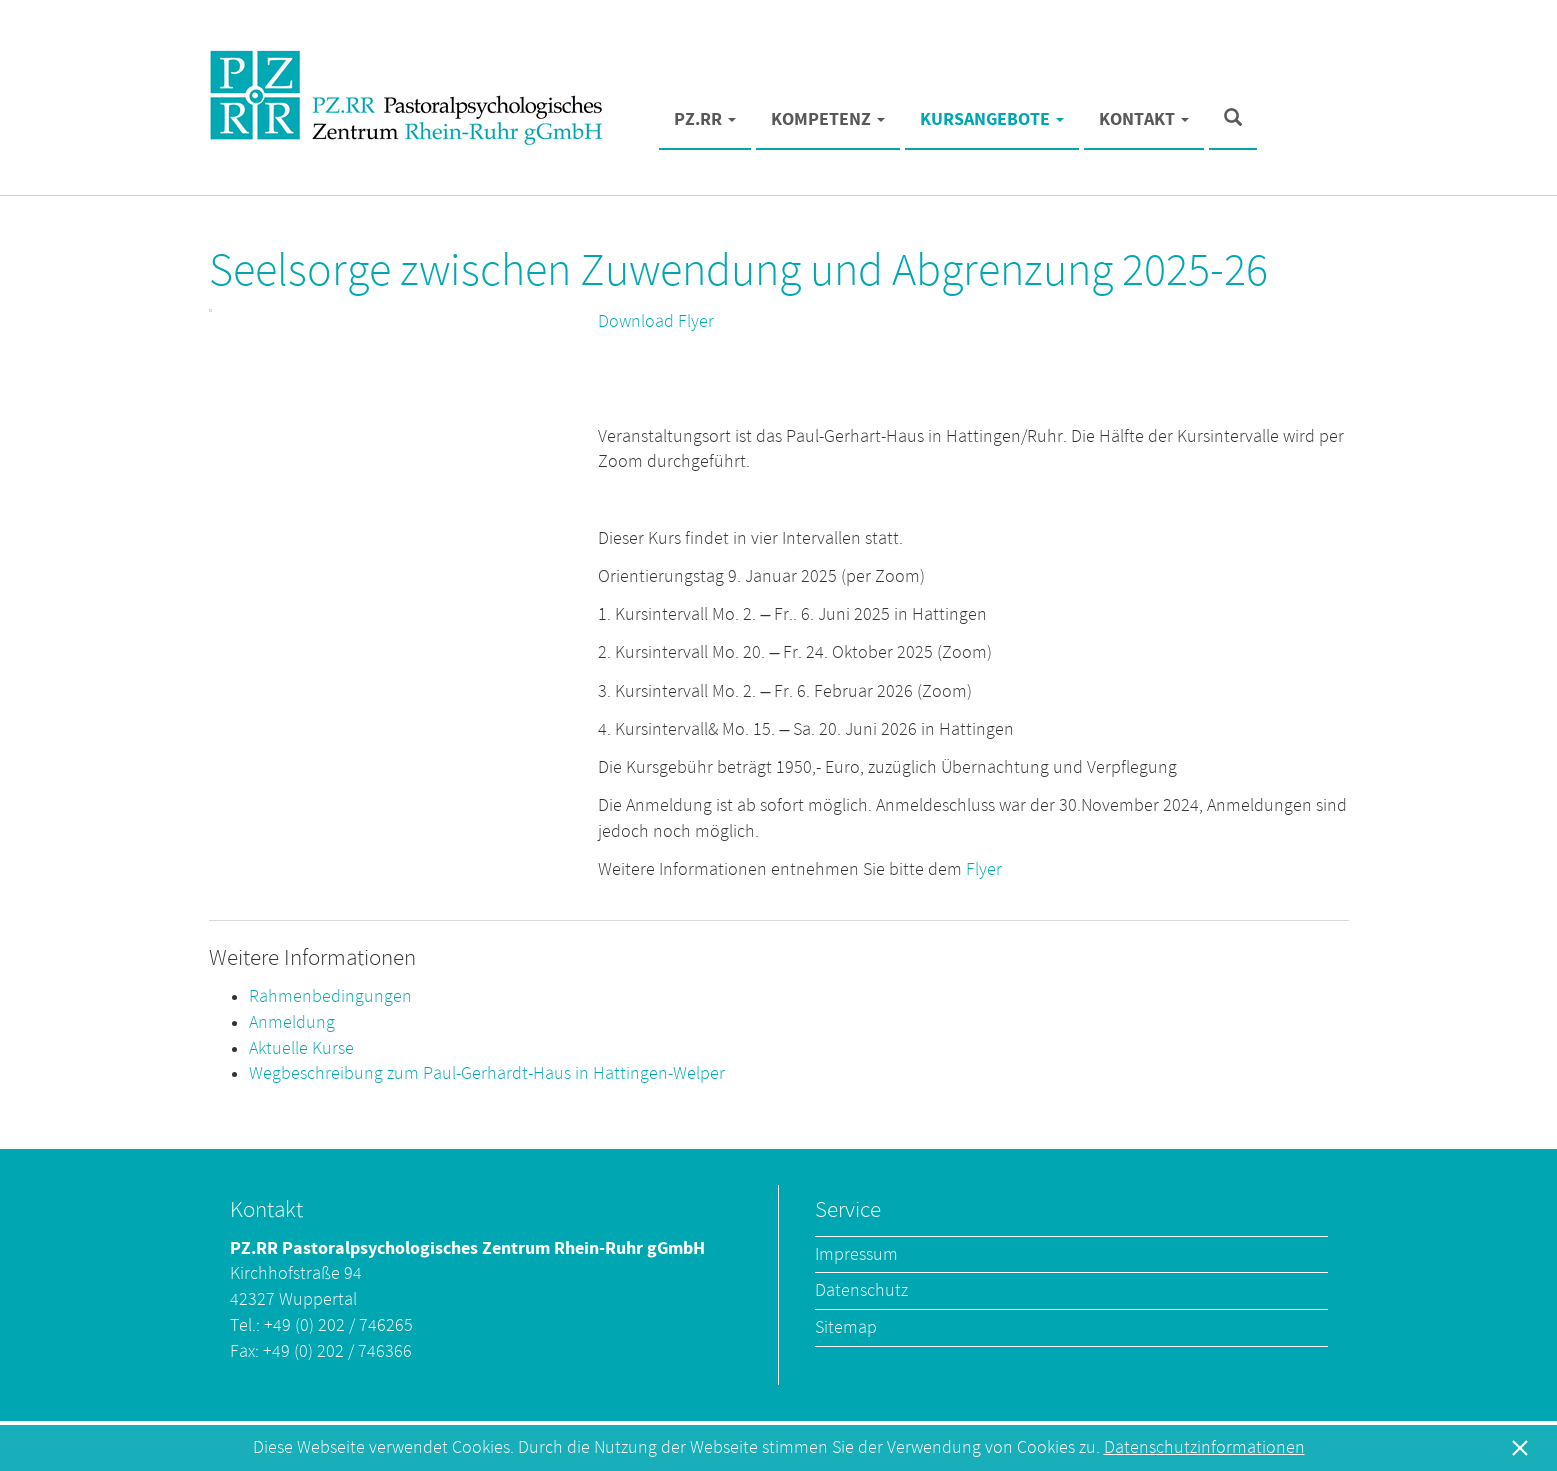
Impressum (856, 1254)
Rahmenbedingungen (330, 996)
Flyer (984, 869)
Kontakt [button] (1144, 119)
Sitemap (846, 1327)
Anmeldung (292, 1022)
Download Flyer (656, 321)
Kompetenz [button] (828, 119)
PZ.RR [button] (705, 119)
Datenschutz (861, 1290)
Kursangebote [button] (992, 119)
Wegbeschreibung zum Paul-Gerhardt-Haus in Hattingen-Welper (487, 1073)
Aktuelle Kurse (301, 1048)
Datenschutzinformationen (1204, 1447)
